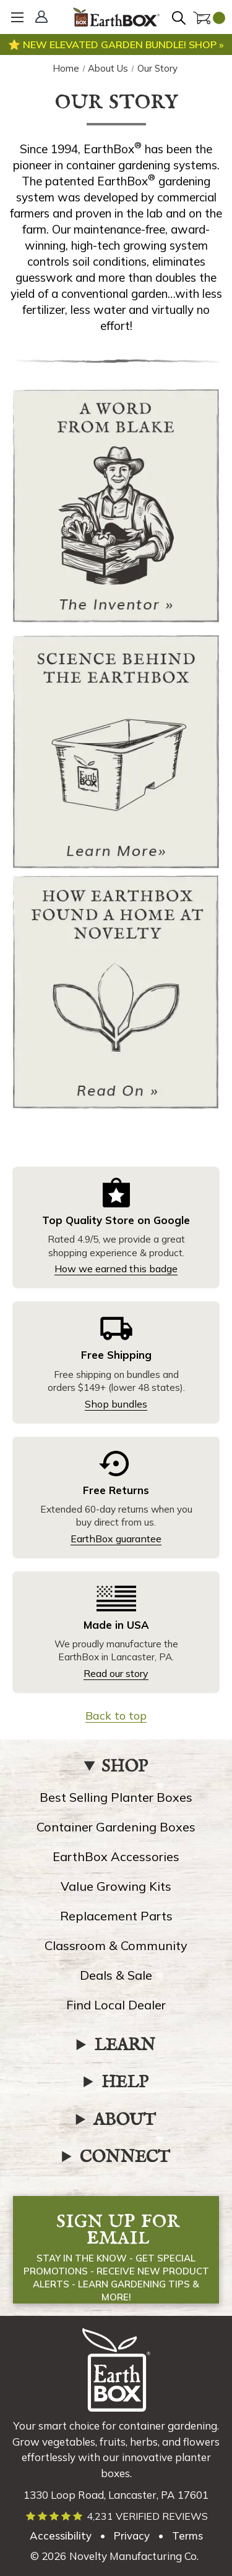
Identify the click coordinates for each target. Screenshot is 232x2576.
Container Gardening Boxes (116, 1827)
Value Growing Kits (116, 1886)
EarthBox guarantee (116, 1538)
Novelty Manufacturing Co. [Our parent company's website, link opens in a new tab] (134, 2555)
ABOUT (124, 2120)
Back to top (116, 1715)
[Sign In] (43, 17)
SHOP (124, 1767)
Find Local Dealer (116, 2004)
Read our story (116, 1673)
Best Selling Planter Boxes (116, 1797)
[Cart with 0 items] (209, 18)
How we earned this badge (116, 1268)
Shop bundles (116, 1404)
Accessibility (61, 2535)
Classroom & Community (116, 1945)
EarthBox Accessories (116, 1856)
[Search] (180, 18)
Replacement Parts (116, 1916)
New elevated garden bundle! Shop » (122, 44)
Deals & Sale (116, 1975)
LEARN (124, 2045)
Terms (187, 2535)
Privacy (132, 2535)
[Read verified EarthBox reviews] (116, 2516)
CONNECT (125, 2157)
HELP (124, 2082)
